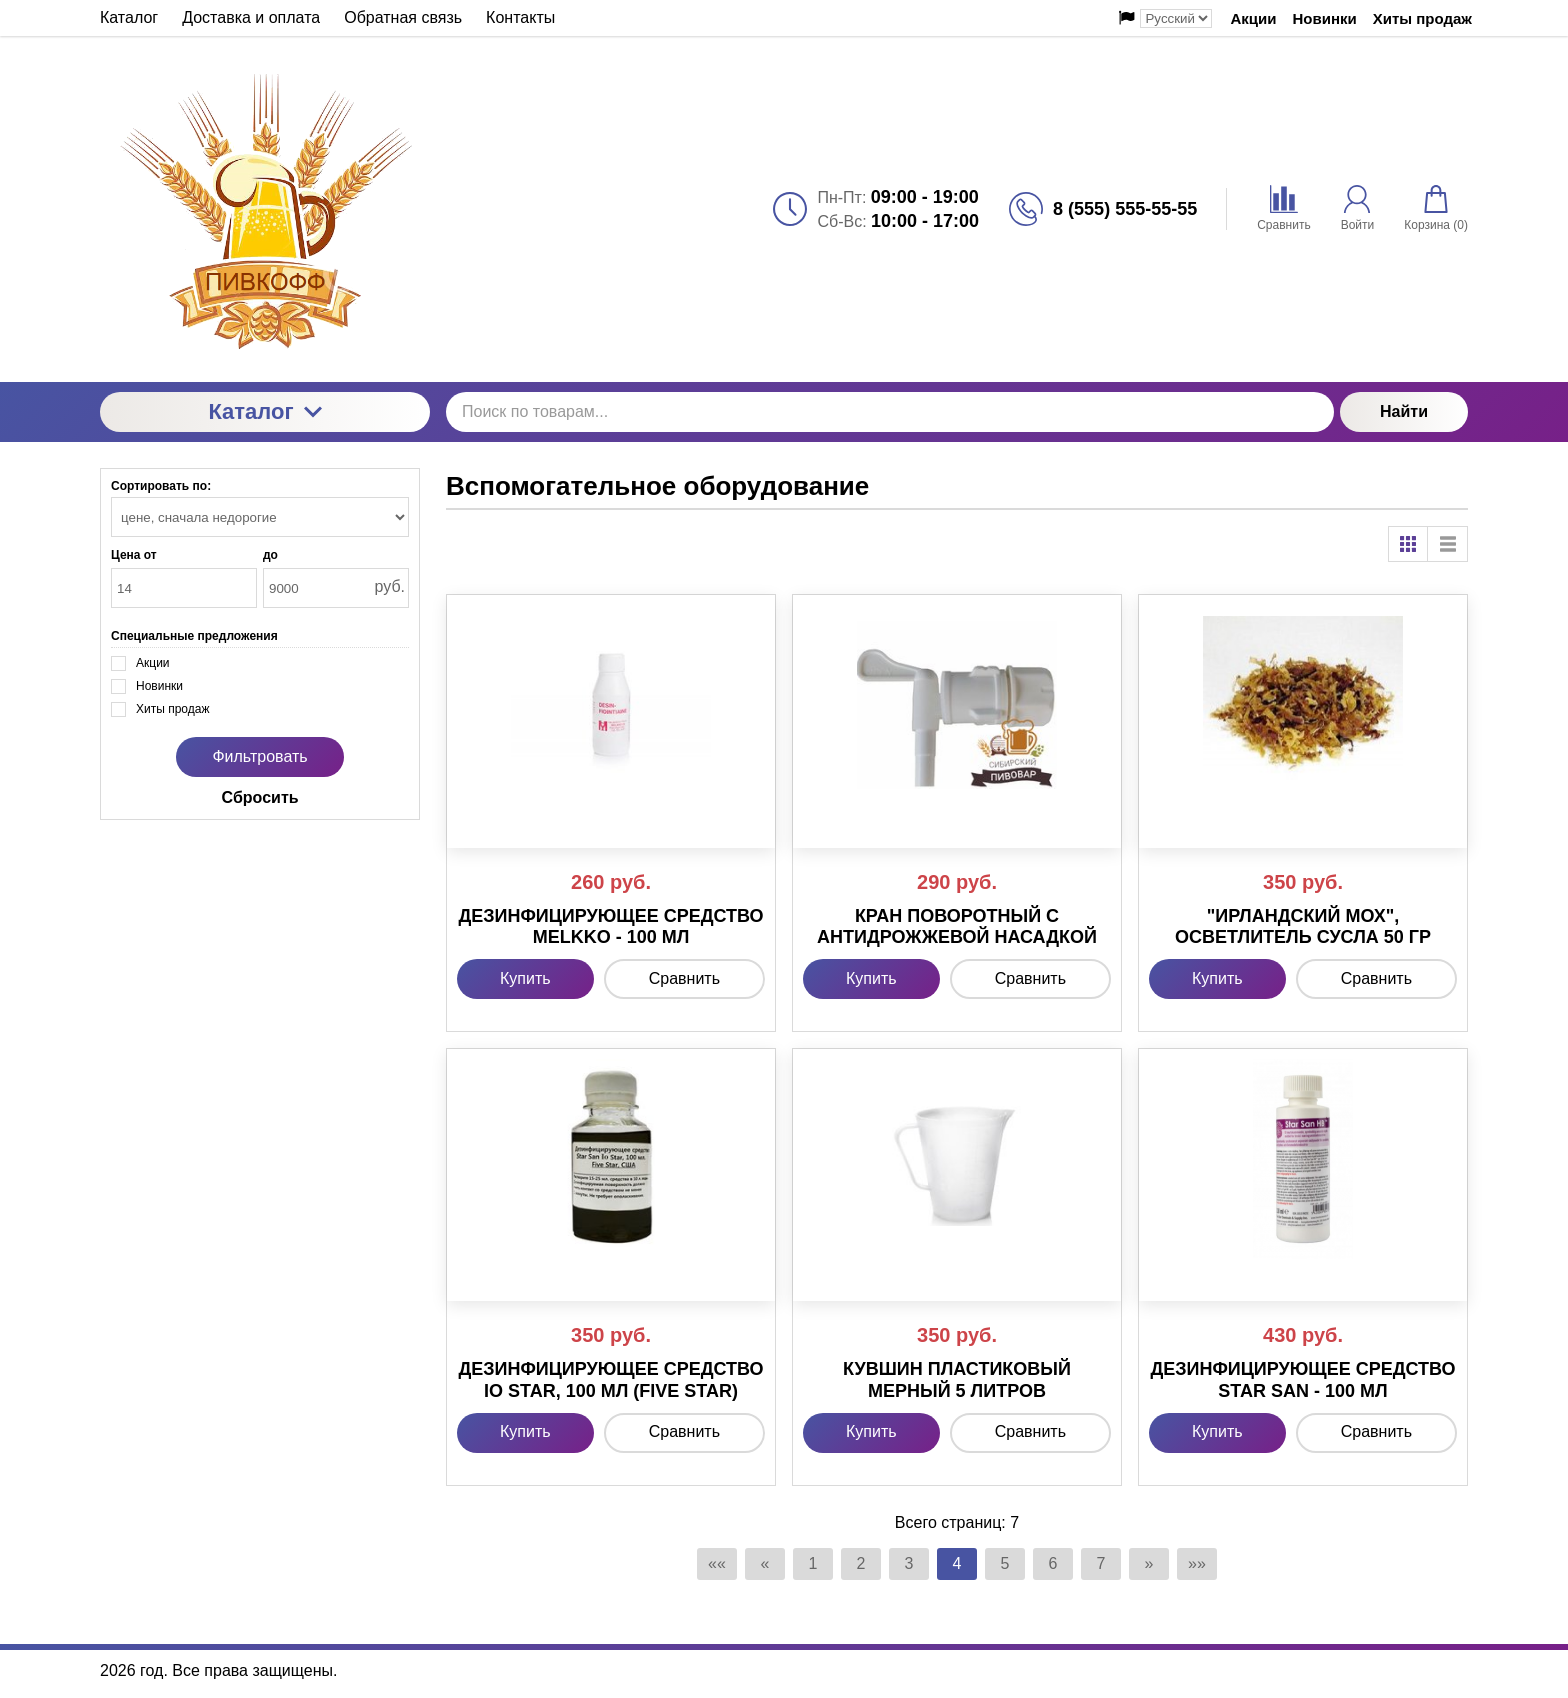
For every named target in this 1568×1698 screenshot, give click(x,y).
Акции (1253, 18)
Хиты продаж (1422, 18)
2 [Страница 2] (861, 1563)
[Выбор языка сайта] (1176, 18)
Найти (1404, 411)
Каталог (264, 411)
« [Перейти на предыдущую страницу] (765, 1563)
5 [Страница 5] (1005, 1563)
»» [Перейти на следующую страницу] (1197, 1563)
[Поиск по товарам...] (890, 412)
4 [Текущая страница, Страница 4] (957, 1563)
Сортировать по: (161, 486)
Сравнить (684, 978)
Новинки (1325, 18)
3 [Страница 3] (909, 1563)
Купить (525, 978)
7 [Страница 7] (1101, 1563)
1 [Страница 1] (813, 1563)
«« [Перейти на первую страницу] (717, 1563)
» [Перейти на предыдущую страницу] (1149, 1563)
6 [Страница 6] (1053, 1563)
